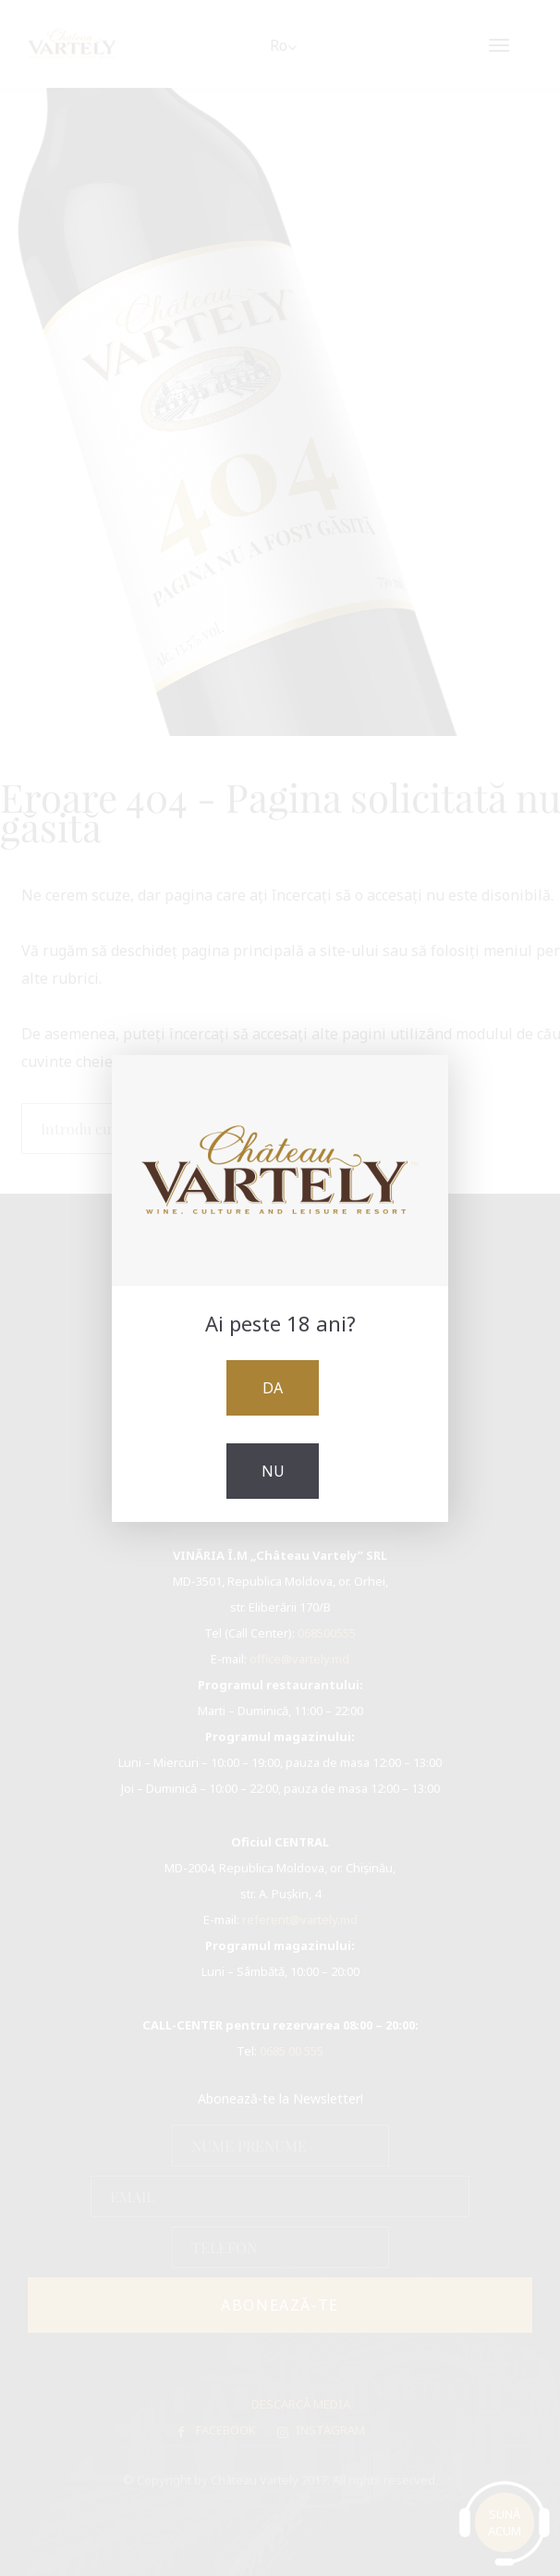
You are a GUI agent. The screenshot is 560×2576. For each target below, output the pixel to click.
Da (272, 1388)
